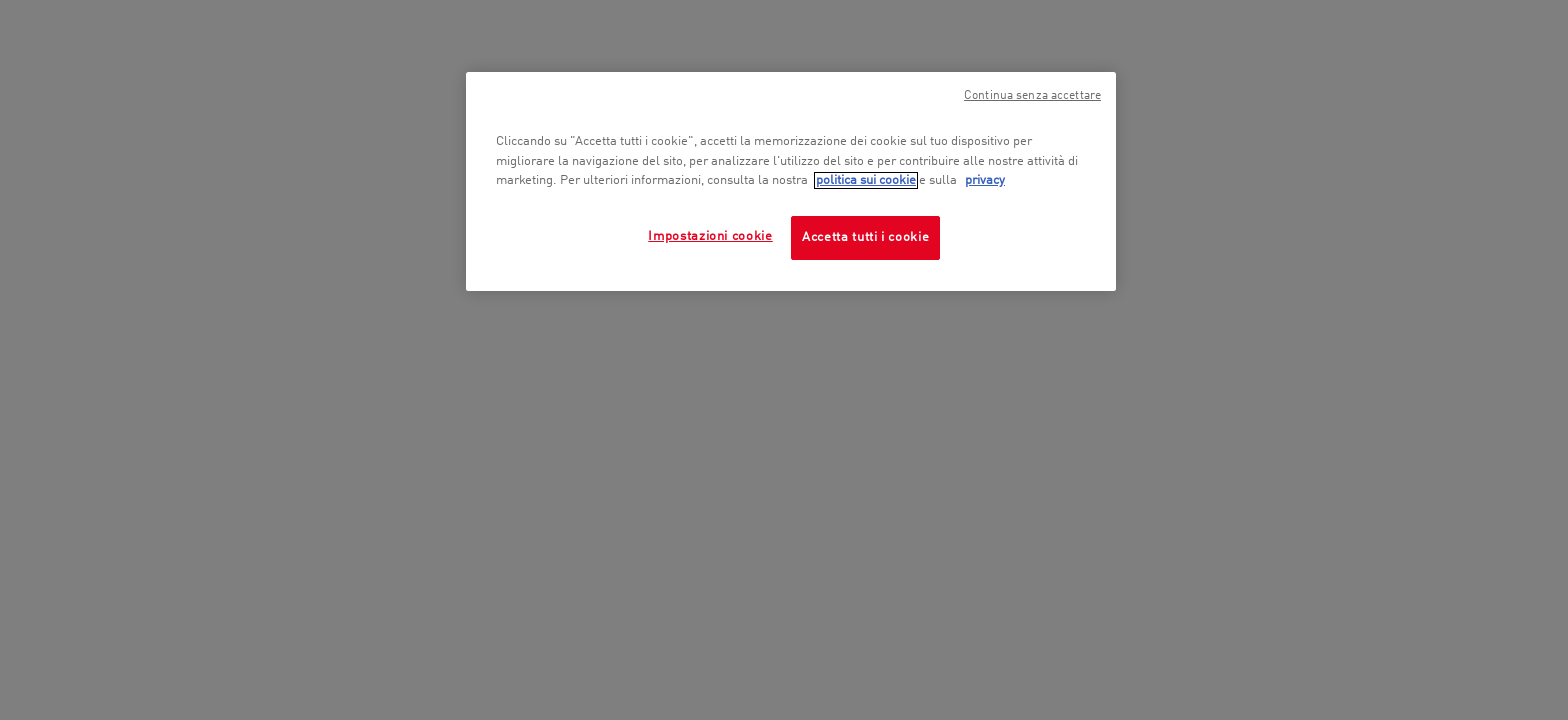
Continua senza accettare (1032, 96)
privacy (985, 180)
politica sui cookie (866, 180)
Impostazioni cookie (710, 236)
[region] (791, 181)
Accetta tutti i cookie (865, 237)
